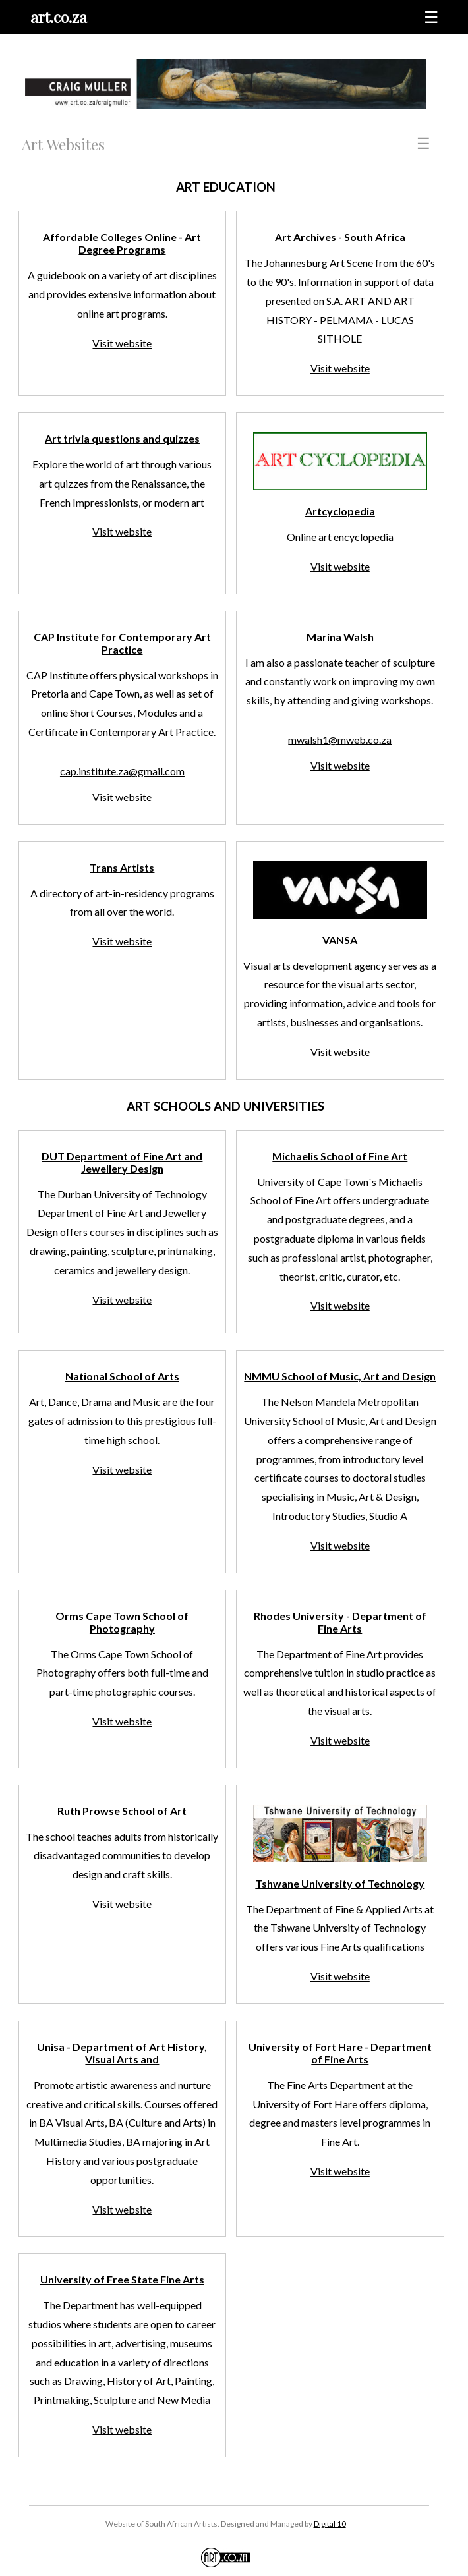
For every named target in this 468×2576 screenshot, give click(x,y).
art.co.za (58, 17)
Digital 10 (330, 2524)
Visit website (122, 343)
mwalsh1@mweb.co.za (340, 739)
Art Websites (63, 144)
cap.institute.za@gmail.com (122, 771)
